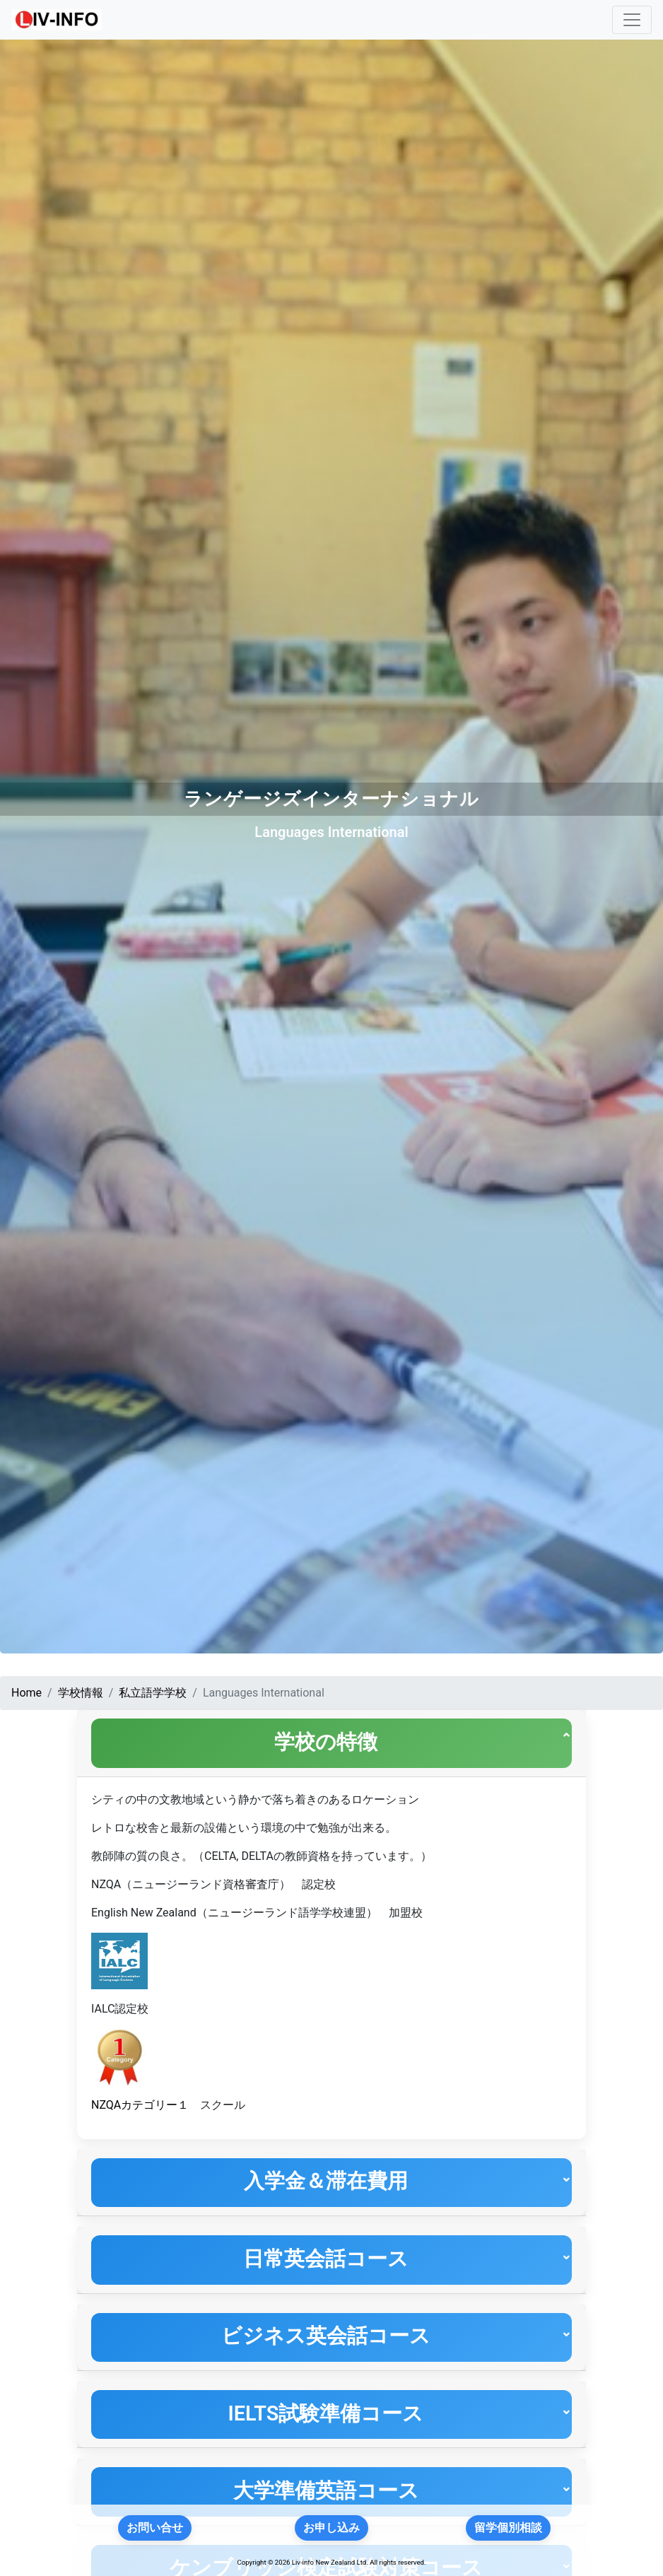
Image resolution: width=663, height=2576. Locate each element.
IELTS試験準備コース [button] (322, 2429)
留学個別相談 (508, 2527)
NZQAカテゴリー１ (140, 2108)
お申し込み (331, 2527)
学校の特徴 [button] (322, 1743)
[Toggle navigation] (632, 20)
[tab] (331, 1745)
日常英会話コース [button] (322, 2267)
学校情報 (80, 1692)
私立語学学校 (153, 1692)
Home (26, 1692)
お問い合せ (155, 2527)
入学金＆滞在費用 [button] (322, 2186)
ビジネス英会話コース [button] (322, 2348)
